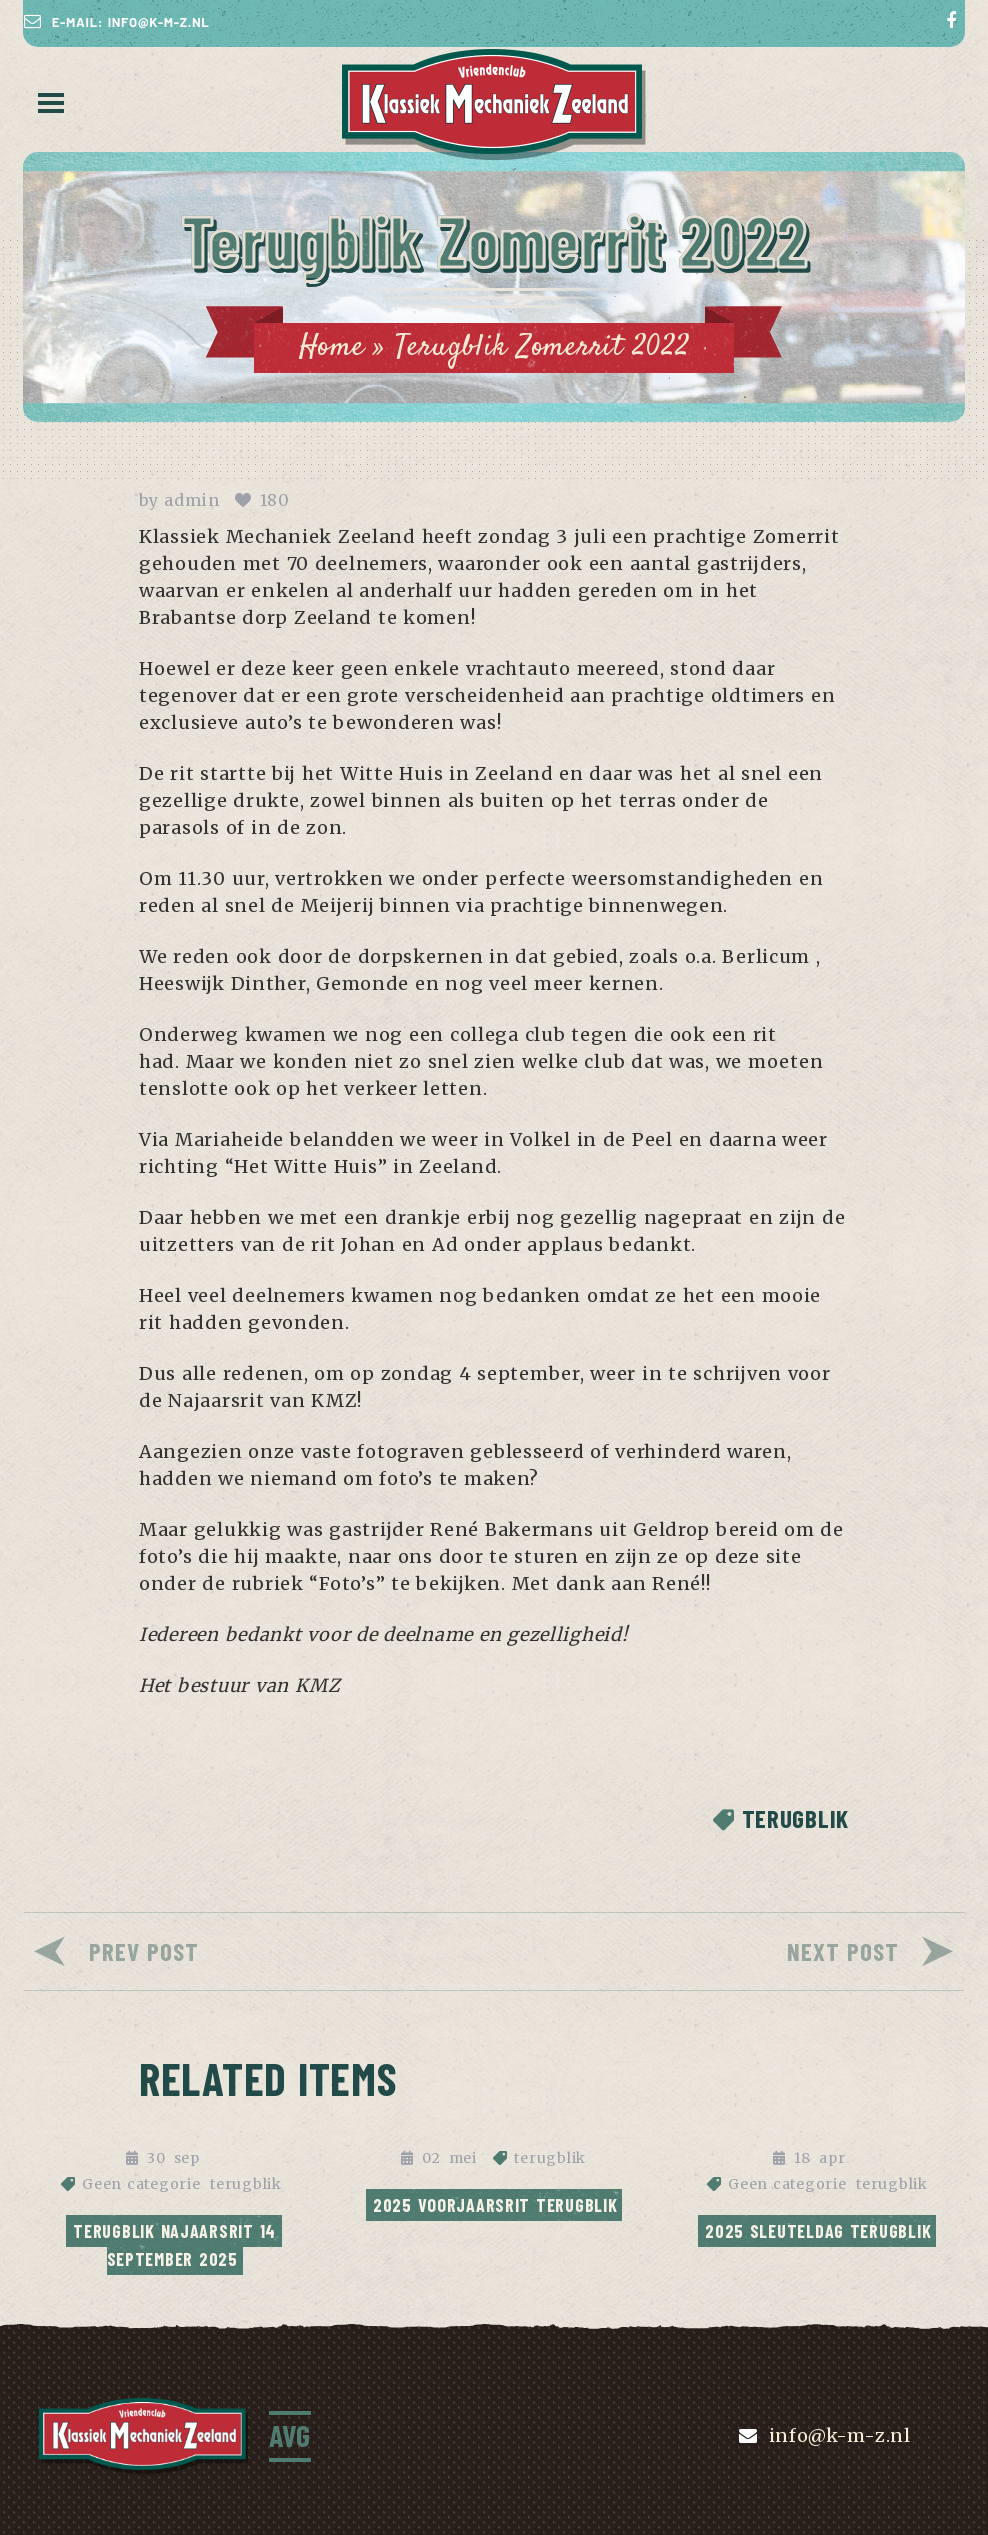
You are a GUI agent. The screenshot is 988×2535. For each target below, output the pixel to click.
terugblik (795, 1818)
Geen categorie (141, 2184)
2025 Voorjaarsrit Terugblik (495, 2205)
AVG (290, 2435)
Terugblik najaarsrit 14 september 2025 (177, 2245)
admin (192, 500)
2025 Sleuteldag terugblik (818, 2231)
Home (332, 347)
